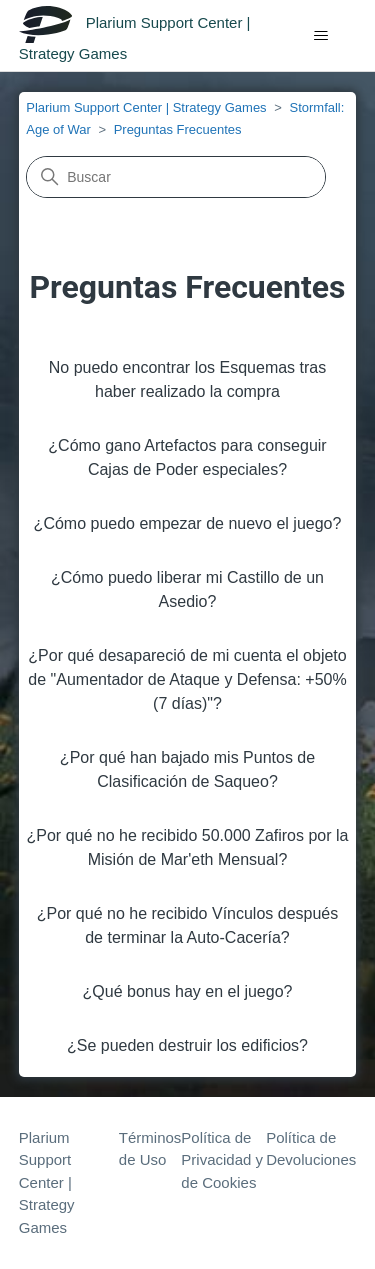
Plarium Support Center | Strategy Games (146, 107)
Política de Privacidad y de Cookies (222, 1160)
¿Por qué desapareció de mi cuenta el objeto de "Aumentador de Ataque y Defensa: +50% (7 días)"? (187, 679)
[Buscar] (176, 177)
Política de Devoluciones (311, 1149)
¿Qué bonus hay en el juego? (188, 991)
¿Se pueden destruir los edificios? (187, 1045)
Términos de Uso (150, 1149)
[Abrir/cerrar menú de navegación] (320, 36)
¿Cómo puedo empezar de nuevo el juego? (188, 523)
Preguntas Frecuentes (178, 129)
